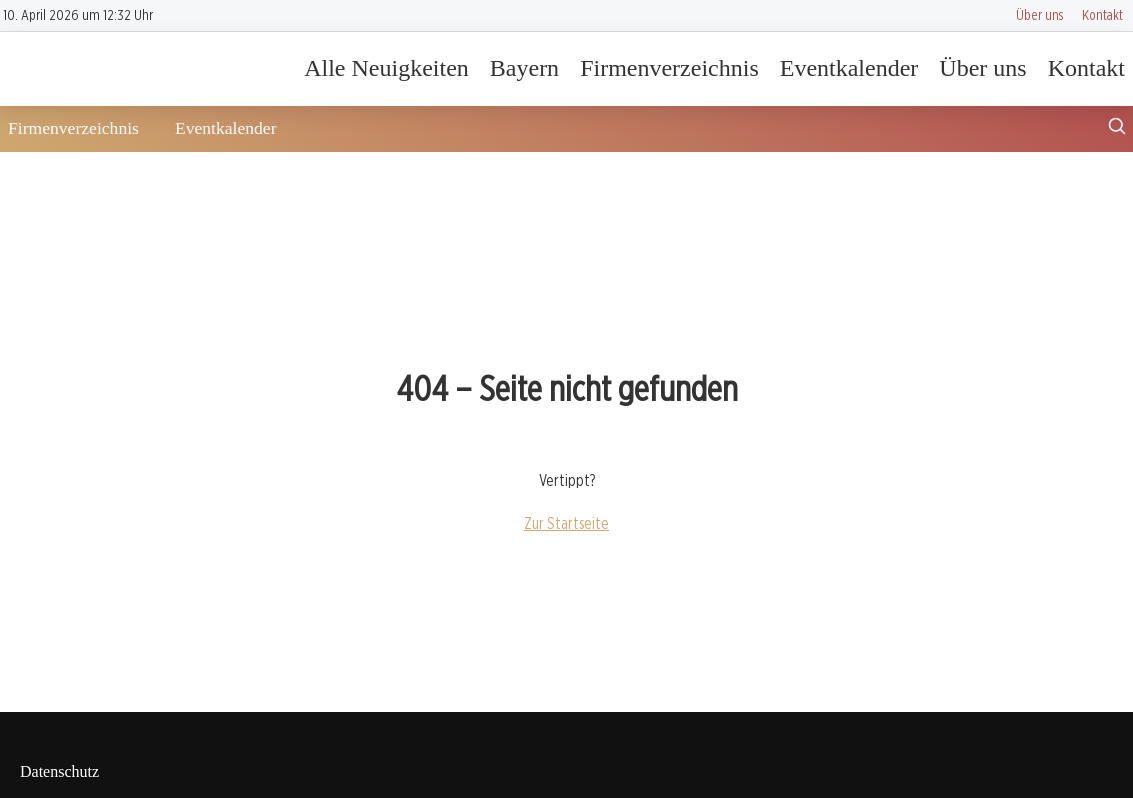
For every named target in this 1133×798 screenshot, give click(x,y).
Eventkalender (849, 68)
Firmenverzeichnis (669, 68)
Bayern (524, 68)
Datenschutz (59, 771)
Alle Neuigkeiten (386, 68)
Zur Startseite (566, 523)
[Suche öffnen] (1117, 128)
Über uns (1039, 14)
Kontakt (1102, 14)
